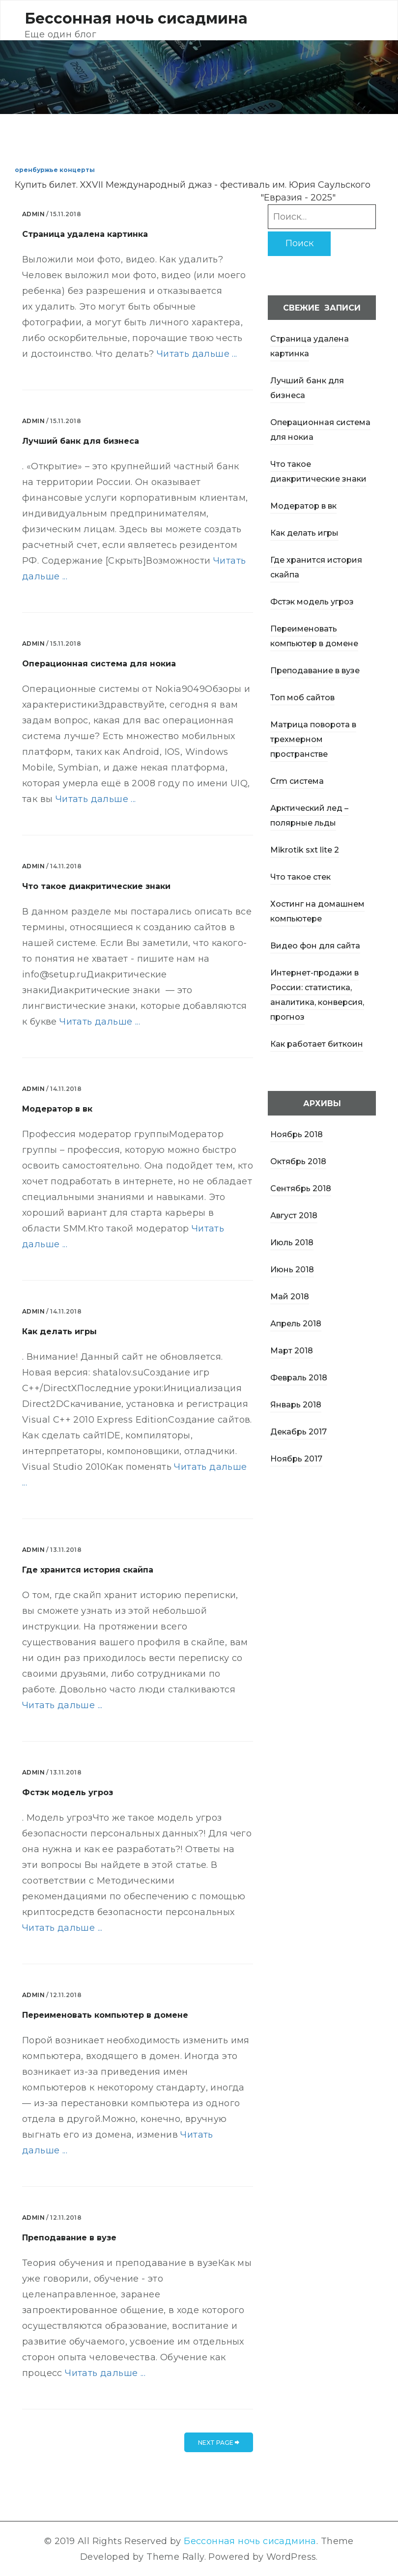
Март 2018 (291, 1350)
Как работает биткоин (316, 1044)
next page (218, 2442)
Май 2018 (289, 1296)
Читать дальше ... (197, 353)
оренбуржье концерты (55, 169)
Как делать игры (304, 533)
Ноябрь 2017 (296, 1458)
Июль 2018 (291, 1242)
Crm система (297, 781)
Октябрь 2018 (298, 1161)
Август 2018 (293, 1215)
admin (33, 214)
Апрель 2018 (295, 1323)
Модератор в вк (303, 506)
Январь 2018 (295, 1404)
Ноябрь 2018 (296, 1134)
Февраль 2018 (298, 1377)
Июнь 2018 (292, 1269)
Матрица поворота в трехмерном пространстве (313, 739)
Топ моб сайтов (302, 697)
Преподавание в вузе (315, 670)
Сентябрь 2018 (300, 1188)
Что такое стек (300, 877)
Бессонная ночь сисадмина (136, 18)
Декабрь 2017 (298, 1431)
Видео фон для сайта (315, 945)
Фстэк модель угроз (312, 601)
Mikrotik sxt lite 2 (304, 850)
